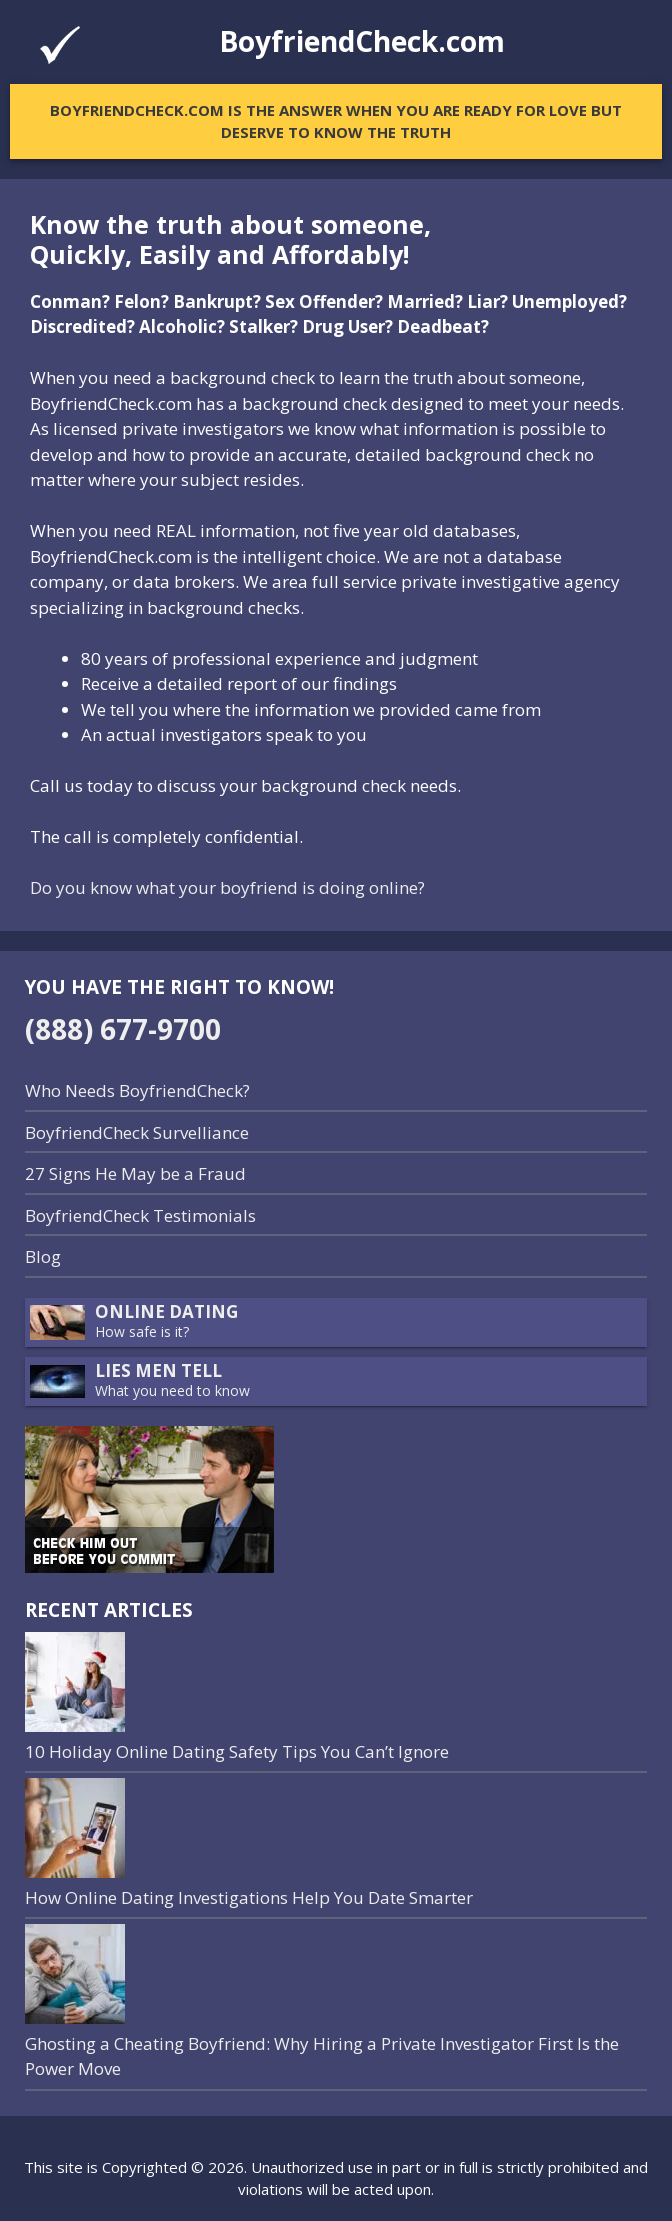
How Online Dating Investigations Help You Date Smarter (249, 1897)
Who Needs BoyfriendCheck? (137, 1090)
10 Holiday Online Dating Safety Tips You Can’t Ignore (237, 1751)
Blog (43, 1256)
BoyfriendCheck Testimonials (140, 1215)
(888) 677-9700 (123, 1029)
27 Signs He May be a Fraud (135, 1173)
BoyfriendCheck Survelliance (137, 1132)
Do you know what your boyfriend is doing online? (227, 887)
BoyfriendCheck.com (362, 41)
